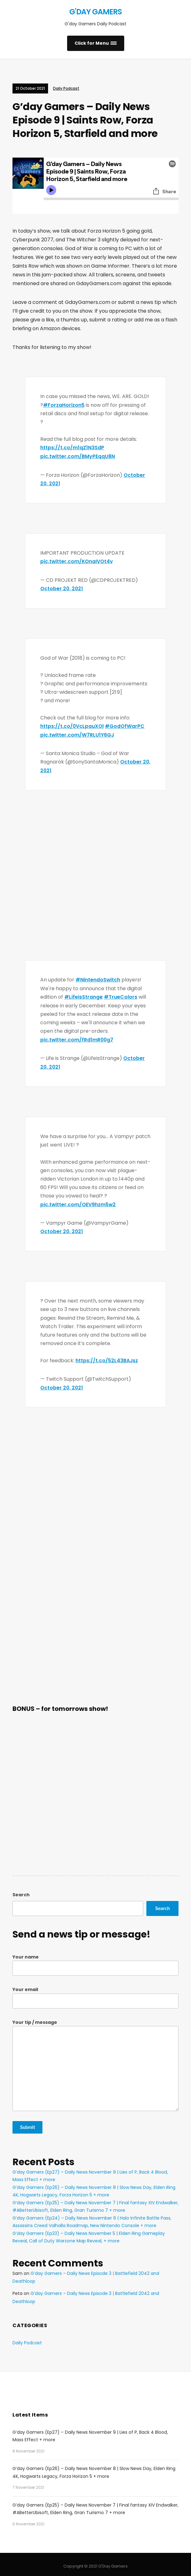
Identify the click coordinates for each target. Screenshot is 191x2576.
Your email (95, 1993)
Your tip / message (95, 2061)
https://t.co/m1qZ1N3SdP (72, 447)
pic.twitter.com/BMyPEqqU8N (77, 456)
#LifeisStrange (83, 994)
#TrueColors (120, 994)
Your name (95, 1961)
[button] (95, 43)
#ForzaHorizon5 (64, 405)
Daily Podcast (66, 88)
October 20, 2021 (62, 587)
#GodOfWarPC (125, 724)
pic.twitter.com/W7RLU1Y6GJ (77, 733)
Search (21, 1891)
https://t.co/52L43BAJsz (107, 1357)
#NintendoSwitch (98, 977)
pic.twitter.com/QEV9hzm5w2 (78, 1201)
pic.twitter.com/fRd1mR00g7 (77, 1037)
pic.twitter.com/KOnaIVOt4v (77, 560)
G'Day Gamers (95, 12)
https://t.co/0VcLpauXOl (72, 724)
